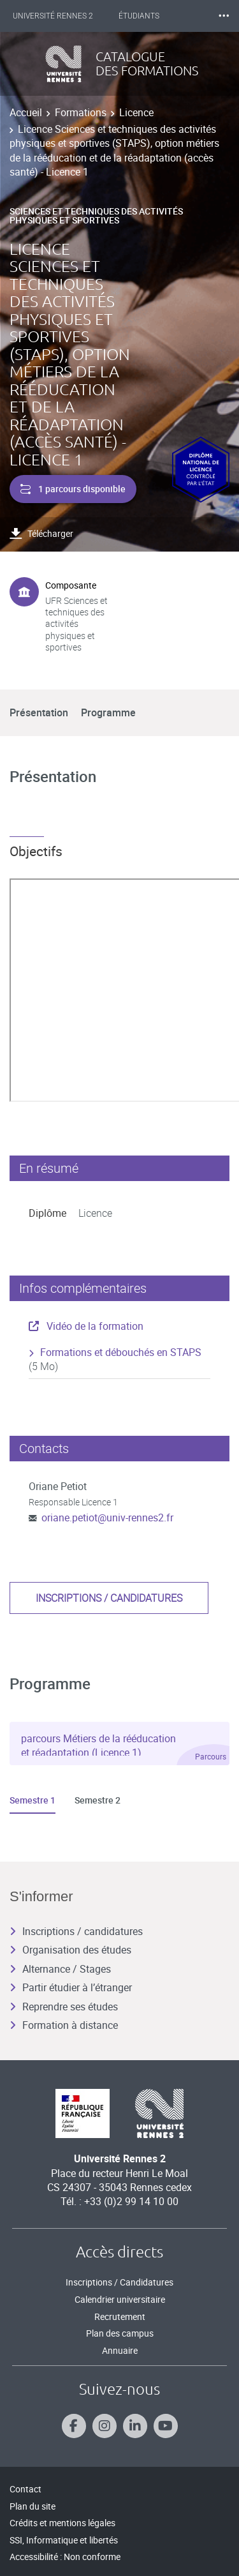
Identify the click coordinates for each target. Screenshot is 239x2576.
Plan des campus (120, 2333)
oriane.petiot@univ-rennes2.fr (107, 1517)
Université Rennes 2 (53, 15)
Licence (136, 112)
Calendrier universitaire (120, 2299)
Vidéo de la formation (86, 1326)
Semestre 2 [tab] (97, 1800)
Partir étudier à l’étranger (71, 1987)
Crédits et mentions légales (62, 2523)
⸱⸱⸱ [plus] (223, 16)
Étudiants (139, 15)
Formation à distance (64, 2025)
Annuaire (120, 2350)
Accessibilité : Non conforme (65, 2556)
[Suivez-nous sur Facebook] (74, 2426)
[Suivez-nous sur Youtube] (166, 2426)
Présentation (39, 712)
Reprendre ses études (64, 2007)
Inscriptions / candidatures (109, 1598)
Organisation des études (70, 1950)
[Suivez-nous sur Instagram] (104, 2426)
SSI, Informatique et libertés (64, 2540)
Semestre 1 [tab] (32, 1800)
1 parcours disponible (73, 489)
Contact (25, 2489)
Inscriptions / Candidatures (119, 2282)
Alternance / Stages (60, 1969)
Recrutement (119, 2316)
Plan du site (32, 2506)
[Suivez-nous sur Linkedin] (135, 2426)
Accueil (26, 112)
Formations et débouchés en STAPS (120, 1352)
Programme (108, 712)
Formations (80, 112)
